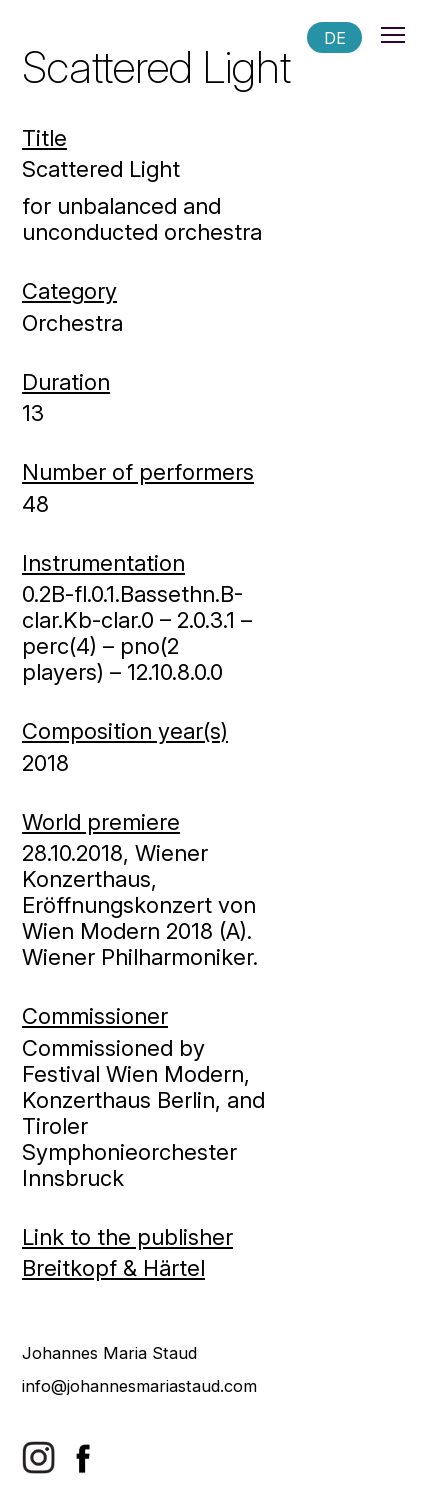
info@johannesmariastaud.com (139, 1386)
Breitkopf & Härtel (113, 1268)
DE (335, 37)
